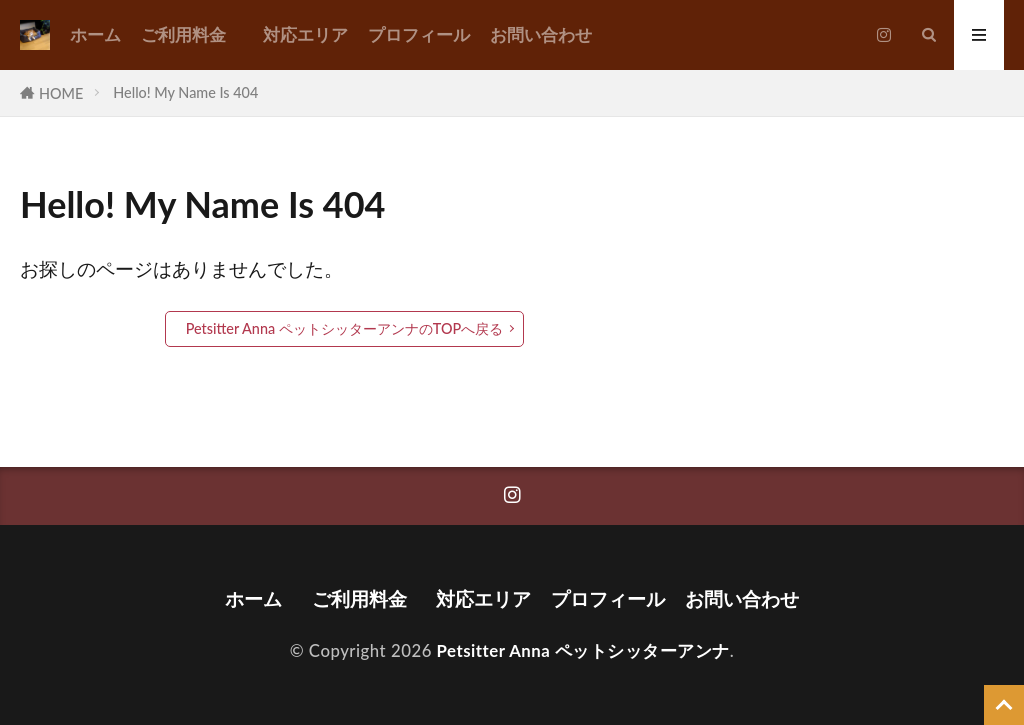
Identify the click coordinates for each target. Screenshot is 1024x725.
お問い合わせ (541, 34)
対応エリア (305, 34)
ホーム (95, 34)
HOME (61, 93)
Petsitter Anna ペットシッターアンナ (583, 650)
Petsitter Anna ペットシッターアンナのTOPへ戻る (345, 328)
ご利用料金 (192, 34)
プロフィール (419, 34)
